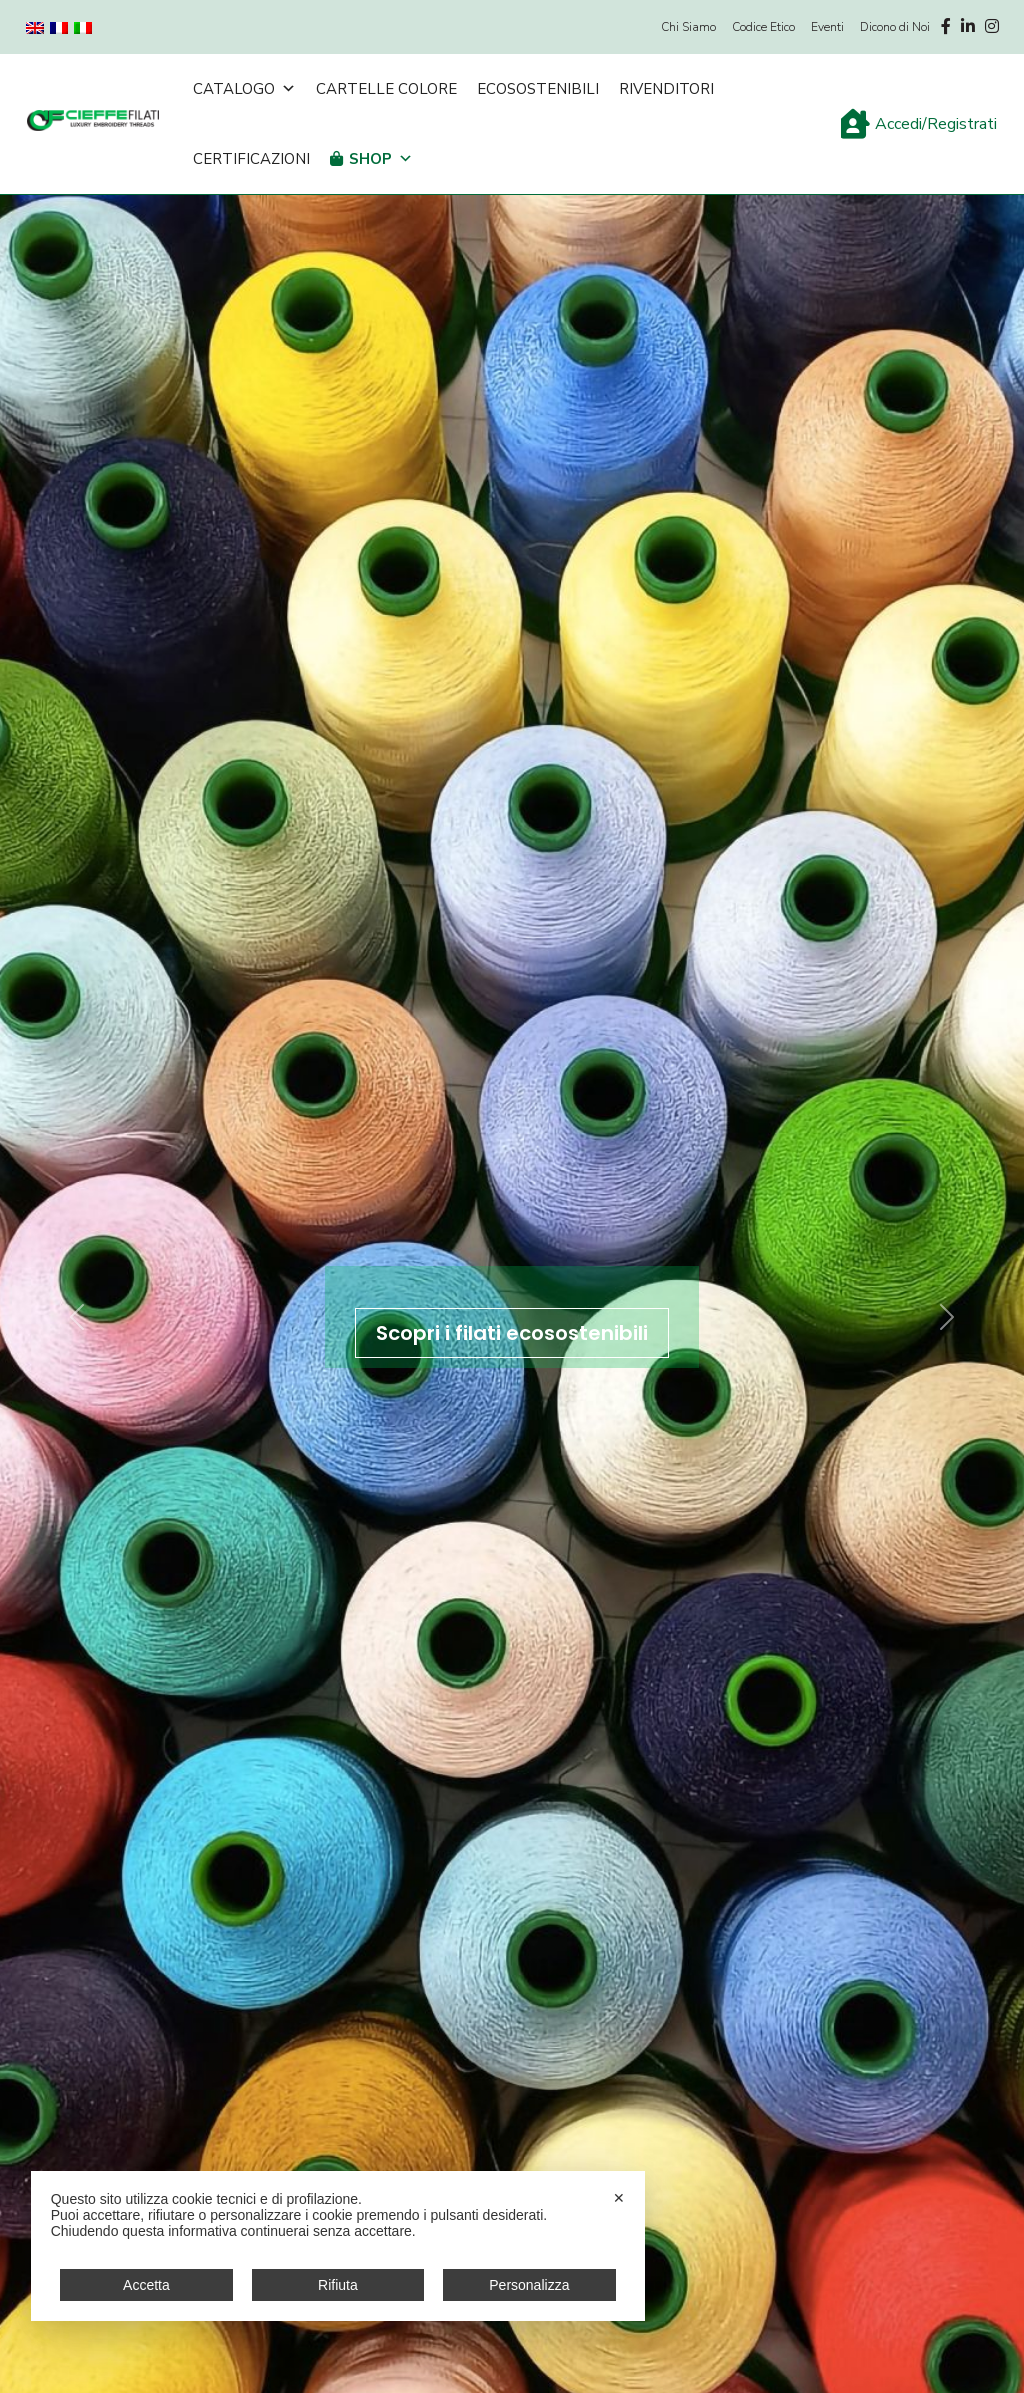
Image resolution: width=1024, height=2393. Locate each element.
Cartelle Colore (386, 89)
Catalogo (244, 89)
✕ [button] (619, 2198)
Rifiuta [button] (338, 2285)
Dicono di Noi (895, 27)
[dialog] (338, 2246)
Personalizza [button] (529, 2285)
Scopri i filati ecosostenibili (512, 1333)
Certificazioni (251, 159)
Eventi (827, 27)
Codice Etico (763, 27)
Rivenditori (666, 89)
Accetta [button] (146, 2285)
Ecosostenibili (538, 89)
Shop (381, 159)
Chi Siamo (688, 27)
